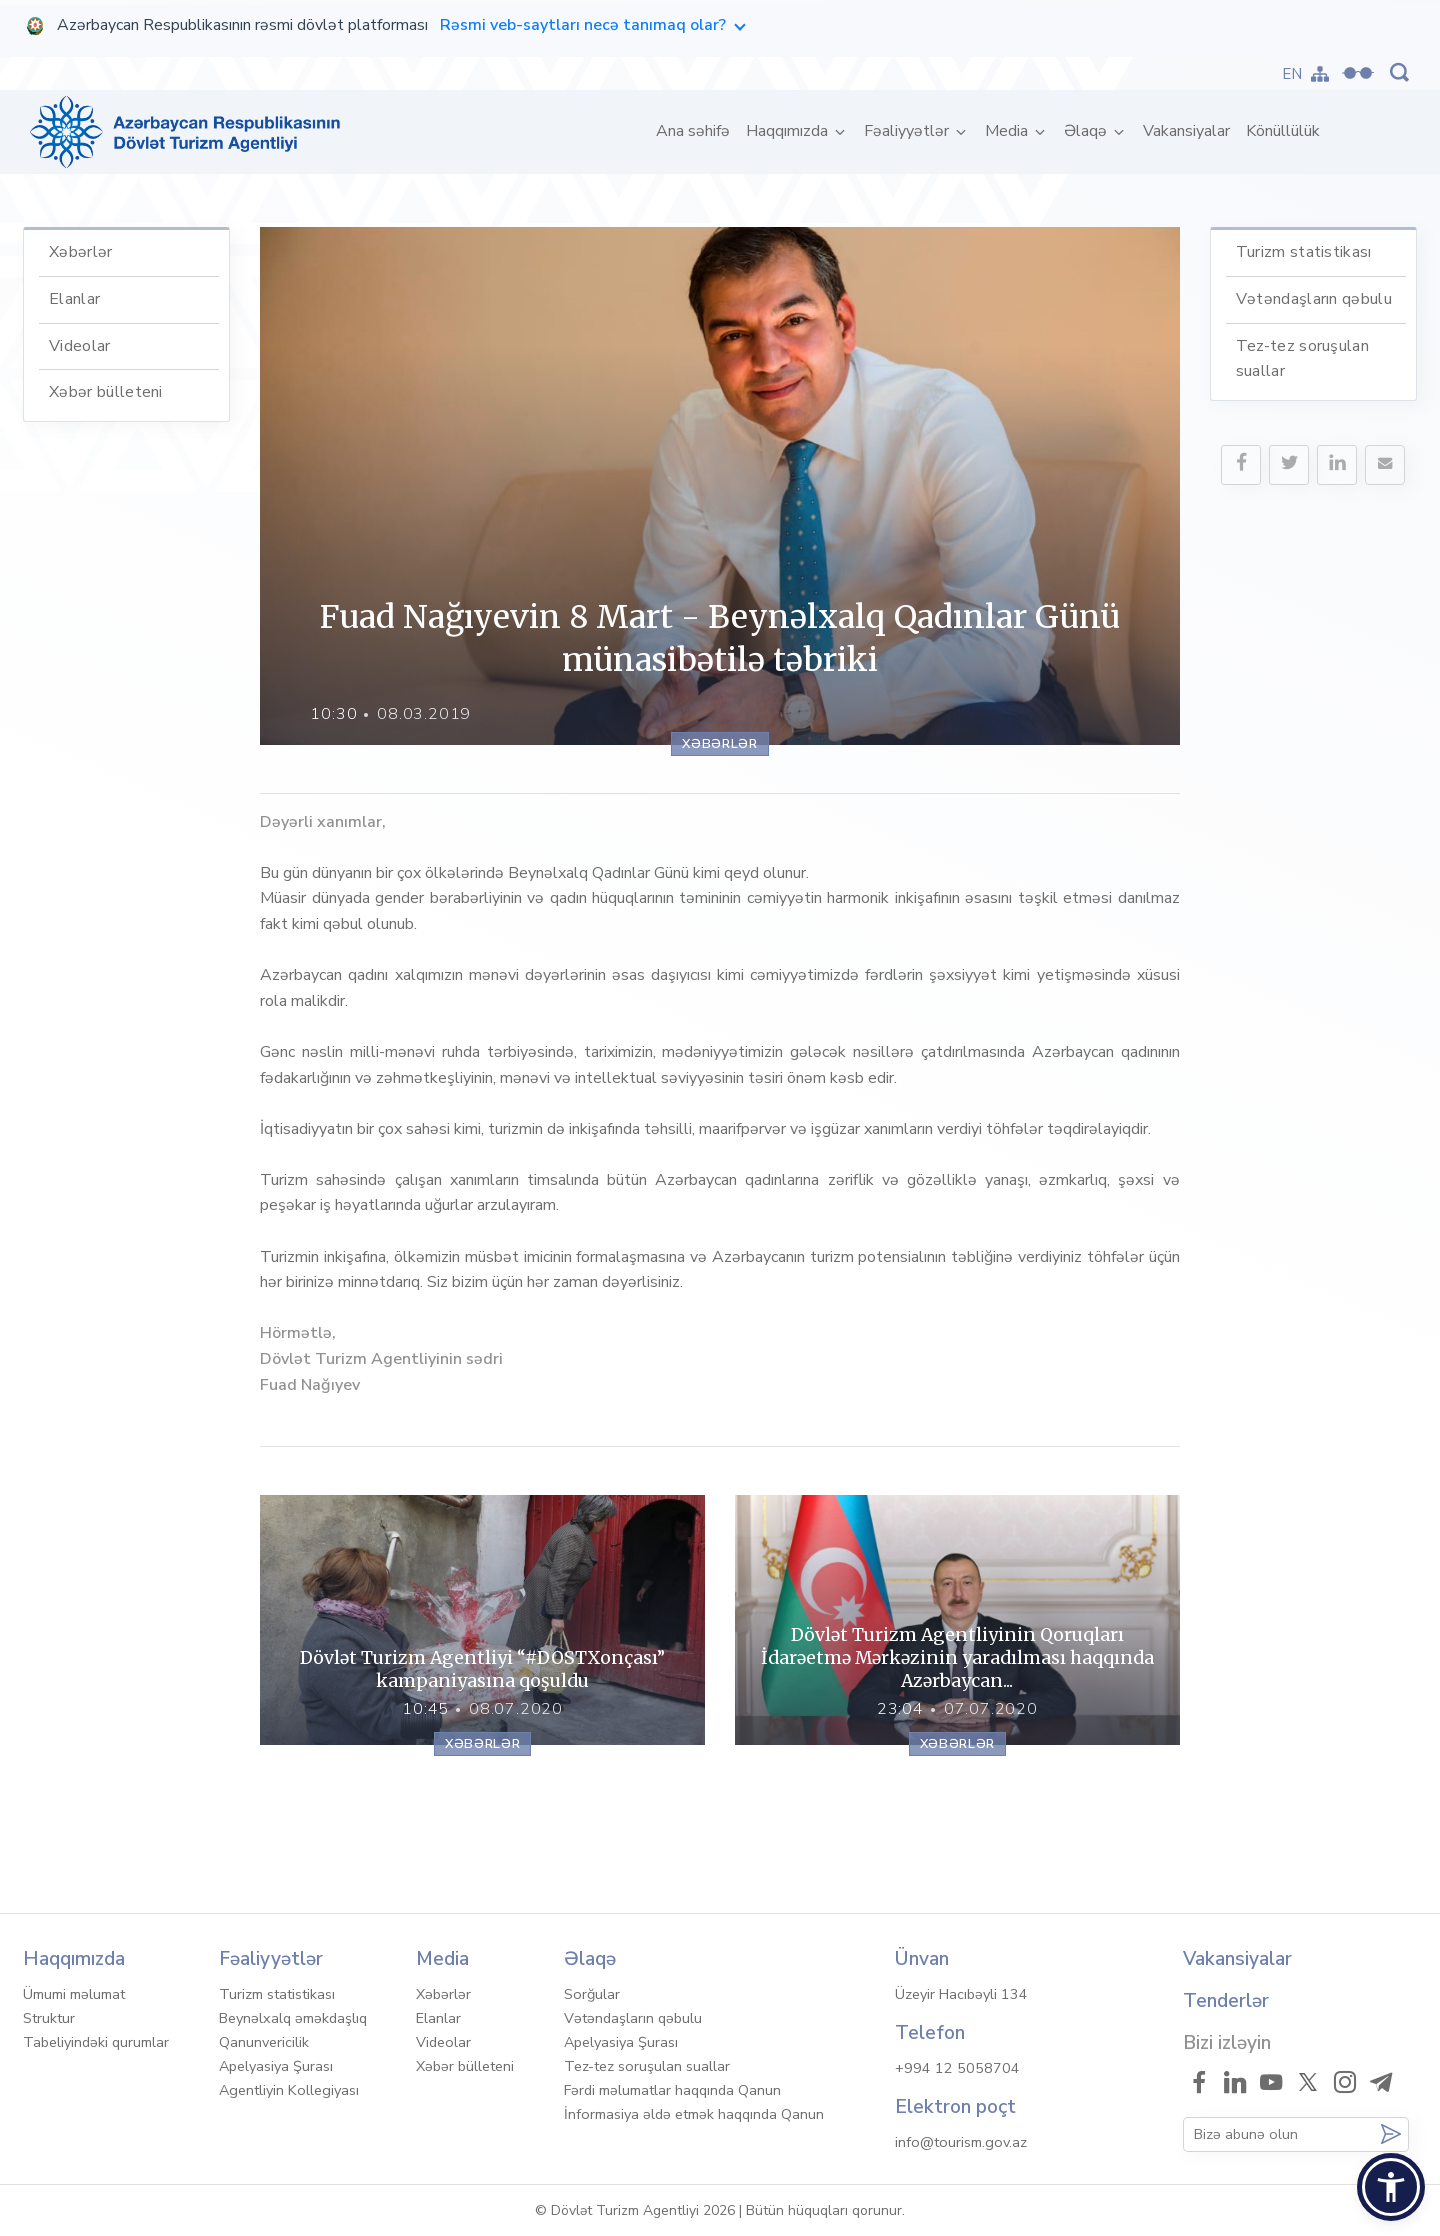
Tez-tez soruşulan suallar (647, 2066)
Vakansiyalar (1186, 131)
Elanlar (74, 299)
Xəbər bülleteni (106, 392)
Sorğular (592, 1994)
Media (1008, 131)
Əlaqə (1087, 131)
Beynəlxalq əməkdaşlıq (293, 2018)
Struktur (49, 2018)
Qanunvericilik (264, 2042)
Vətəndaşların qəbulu (1314, 299)
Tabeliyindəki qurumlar (96, 2042)
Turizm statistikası (1304, 252)
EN (1292, 74)
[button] (1391, 2187)
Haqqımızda (789, 131)
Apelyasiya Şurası (276, 2066)
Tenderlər (1226, 2001)
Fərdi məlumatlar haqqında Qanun (672, 2090)
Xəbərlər (81, 252)
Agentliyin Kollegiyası (289, 2090)
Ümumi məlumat (74, 1994)
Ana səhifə (697, 130)
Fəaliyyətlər (908, 131)
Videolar (80, 346)
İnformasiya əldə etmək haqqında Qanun (694, 2114)
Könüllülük (1283, 131)
